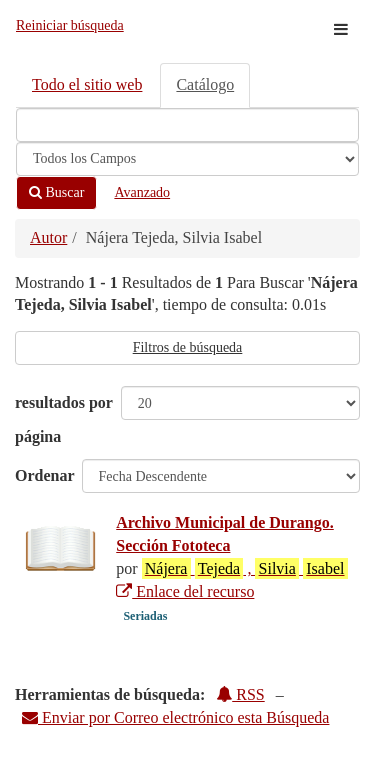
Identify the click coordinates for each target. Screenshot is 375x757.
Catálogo (205, 84)
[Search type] (187, 159)
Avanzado (142, 192)
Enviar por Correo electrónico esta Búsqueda (175, 717)
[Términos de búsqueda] (187, 125)
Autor (48, 237)
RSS (240, 694)
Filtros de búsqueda (188, 347)
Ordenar (45, 475)
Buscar (56, 192)
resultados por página (64, 419)
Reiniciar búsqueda (70, 25)
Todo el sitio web (87, 84)
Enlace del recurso (185, 591)
